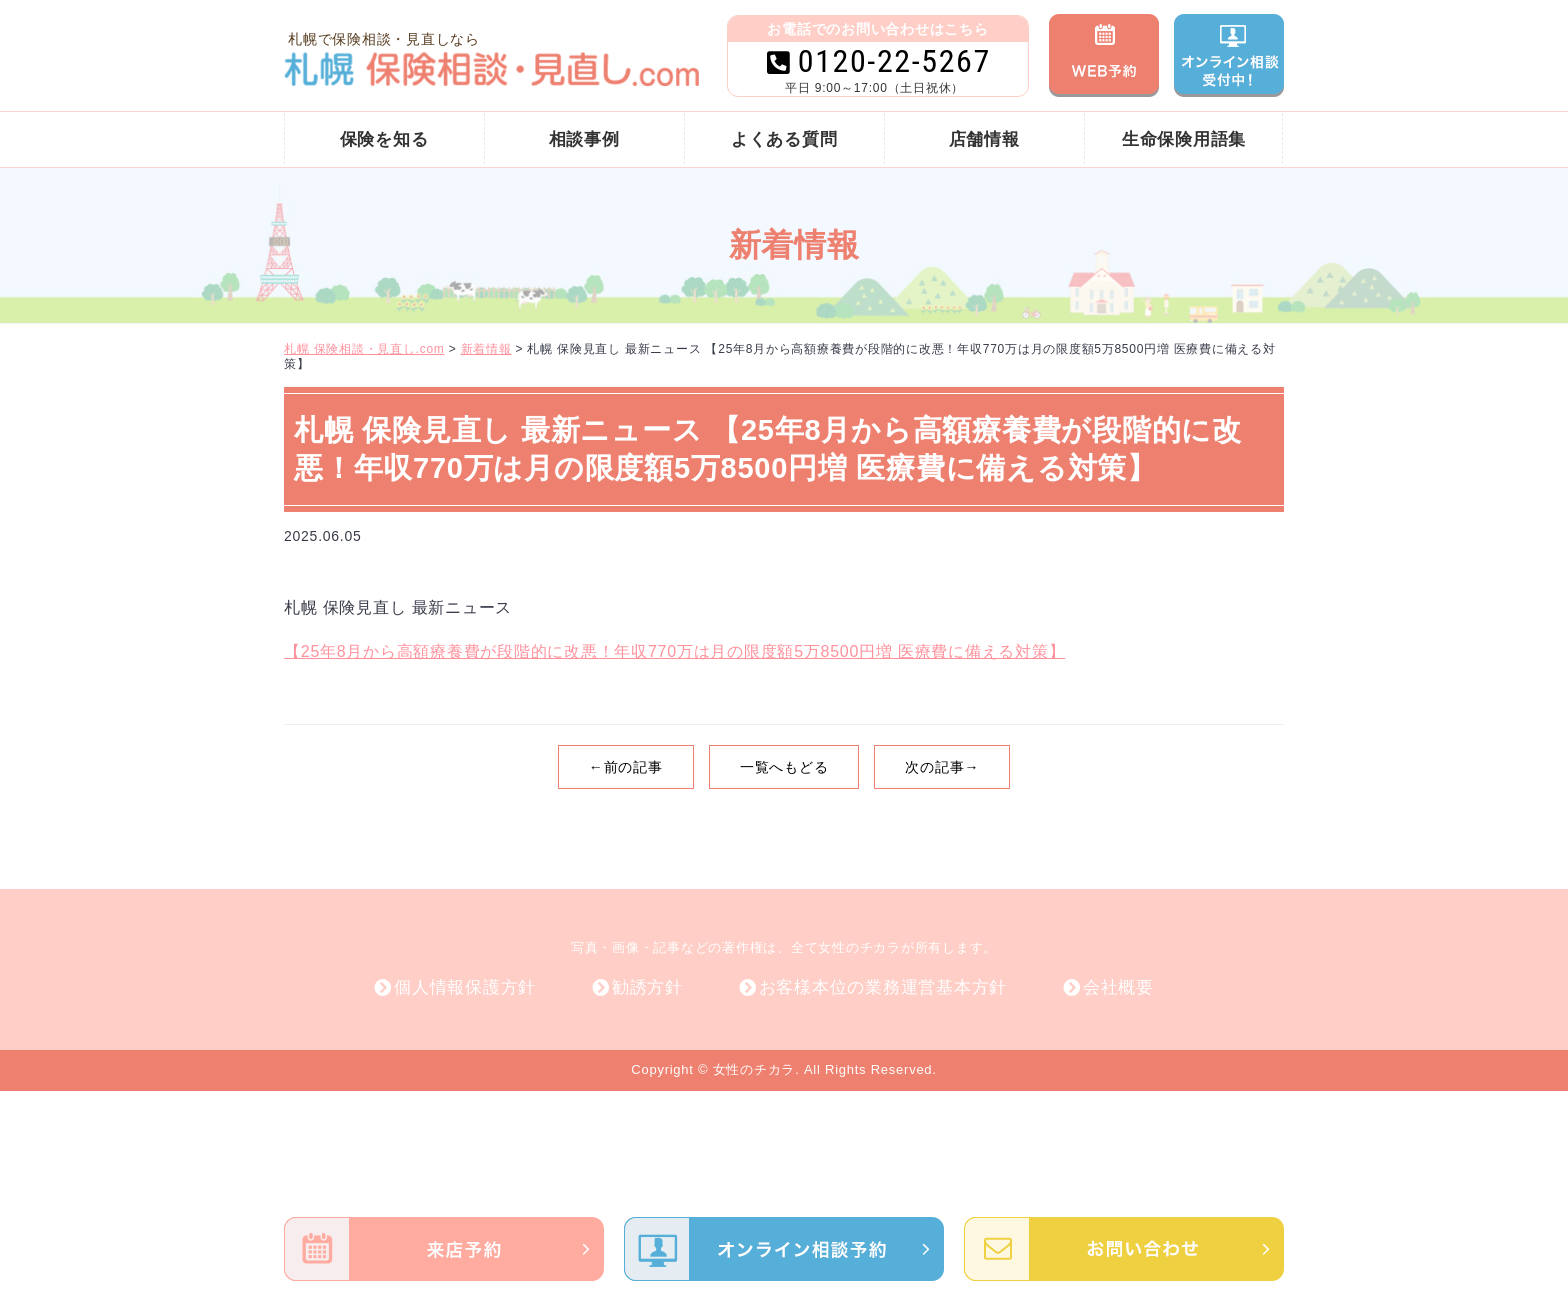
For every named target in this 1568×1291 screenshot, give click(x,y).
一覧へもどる (784, 767)
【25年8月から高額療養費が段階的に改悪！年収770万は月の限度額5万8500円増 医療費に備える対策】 (674, 651)
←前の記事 (626, 767)
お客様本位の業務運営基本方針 (883, 987)
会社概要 (1118, 987)
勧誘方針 (647, 987)
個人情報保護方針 (465, 987)
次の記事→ (942, 767)
